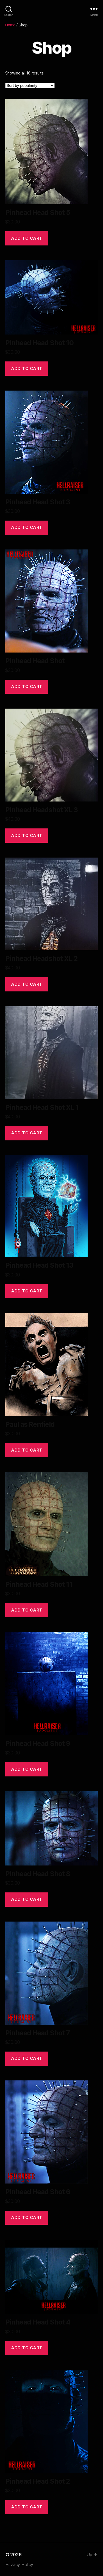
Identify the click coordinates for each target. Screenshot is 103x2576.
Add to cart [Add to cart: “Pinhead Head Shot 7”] (27, 2058)
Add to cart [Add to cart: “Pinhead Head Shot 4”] (27, 2347)
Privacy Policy (19, 2564)
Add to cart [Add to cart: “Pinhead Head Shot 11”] (27, 1610)
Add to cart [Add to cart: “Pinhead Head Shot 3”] (27, 527)
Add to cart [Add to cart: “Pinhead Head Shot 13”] (27, 1290)
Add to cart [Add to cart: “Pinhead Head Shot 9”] (27, 1769)
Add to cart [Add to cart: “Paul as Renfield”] (27, 1450)
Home (10, 25)
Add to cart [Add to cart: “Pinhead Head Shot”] (27, 686)
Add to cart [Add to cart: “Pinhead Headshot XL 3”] (27, 835)
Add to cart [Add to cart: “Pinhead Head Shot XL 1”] (27, 1132)
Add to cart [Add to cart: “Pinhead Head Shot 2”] (27, 2506)
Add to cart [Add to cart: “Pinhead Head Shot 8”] (27, 1899)
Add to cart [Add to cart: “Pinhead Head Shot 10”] (27, 368)
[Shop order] (30, 85)
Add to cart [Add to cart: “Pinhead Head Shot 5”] (27, 238)
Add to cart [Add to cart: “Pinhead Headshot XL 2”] (27, 984)
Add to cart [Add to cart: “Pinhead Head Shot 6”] (27, 2217)
